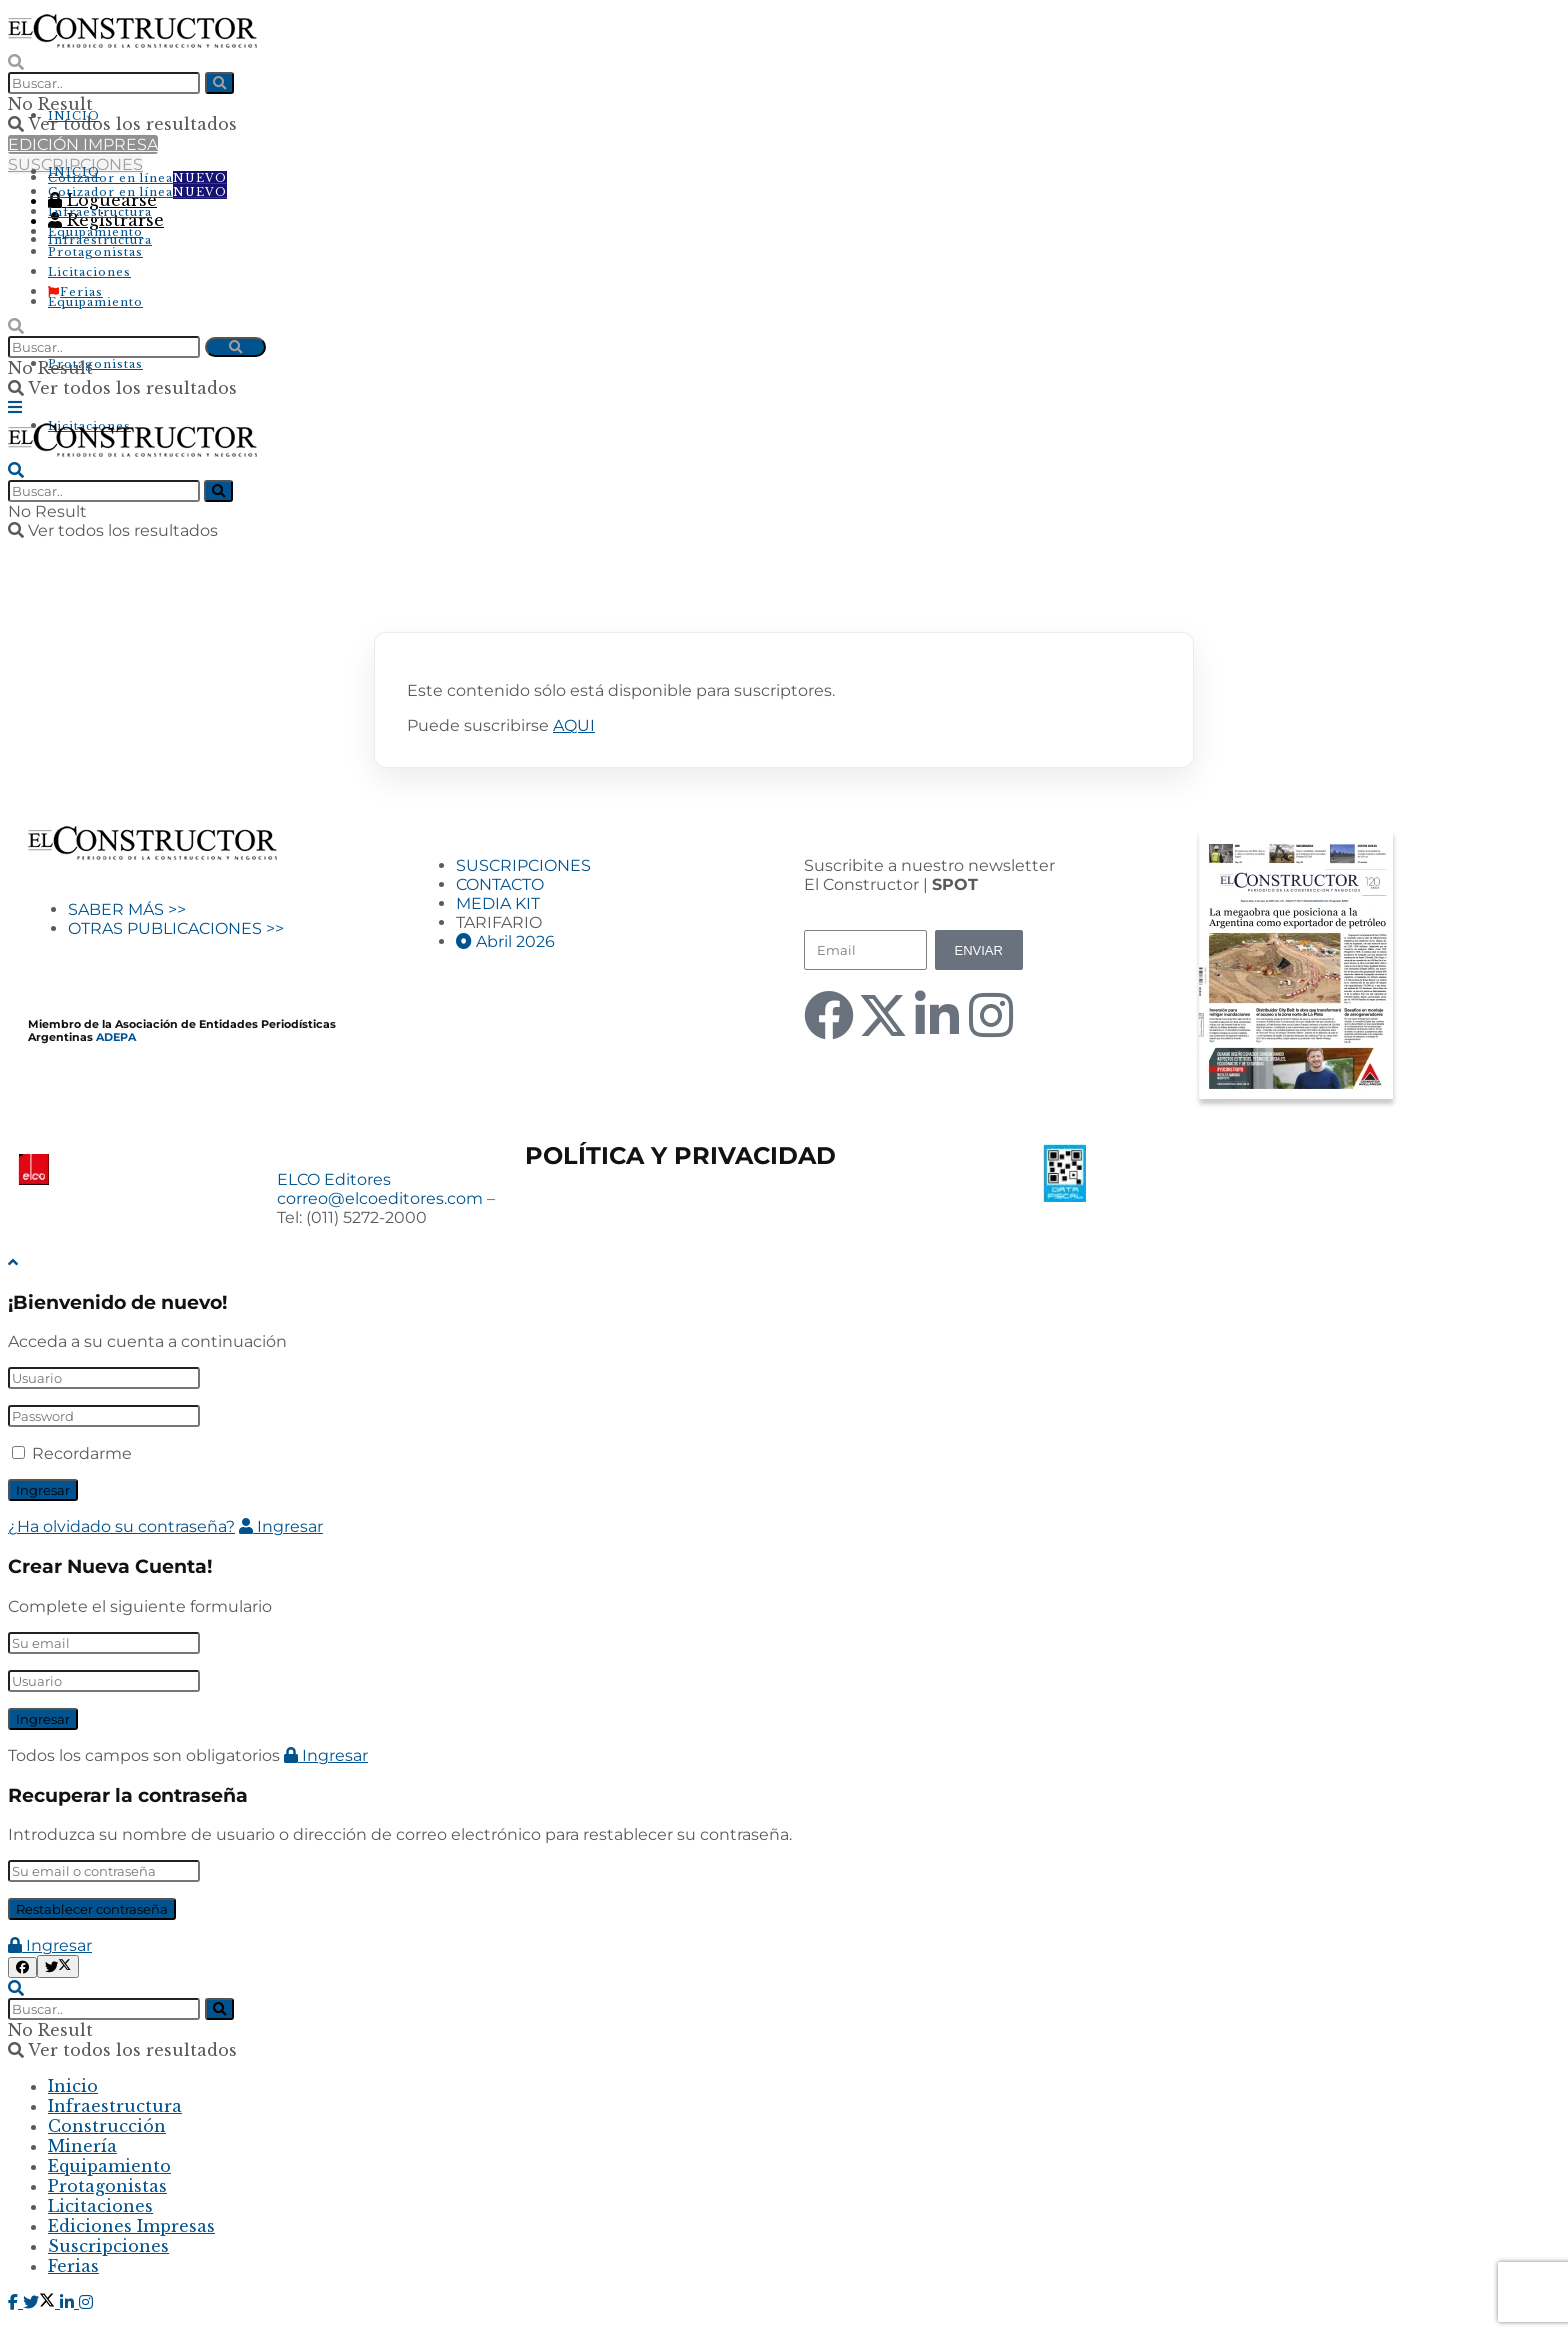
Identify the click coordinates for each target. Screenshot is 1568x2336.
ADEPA (116, 1037)
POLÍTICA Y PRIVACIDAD (680, 1155)
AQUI (574, 725)
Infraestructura (100, 240)
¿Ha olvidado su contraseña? (121, 1526)
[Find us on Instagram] (86, 2302)
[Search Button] (16, 62)
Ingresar (281, 1526)
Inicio (73, 2086)
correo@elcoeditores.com (380, 1198)
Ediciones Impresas (131, 2226)
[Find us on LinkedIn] (69, 2302)
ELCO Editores (334, 1179)
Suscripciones (108, 2246)
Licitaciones (89, 272)
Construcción (107, 2126)
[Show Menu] (15, 407)
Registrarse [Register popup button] (106, 220)
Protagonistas (95, 364)
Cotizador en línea (137, 178)
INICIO (74, 116)
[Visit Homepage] (132, 42)
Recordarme (82, 1453)
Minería (82, 2146)
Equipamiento (95, 302)
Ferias (75, 292)
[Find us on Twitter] (41, 2302)
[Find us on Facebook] (15, 2302)
